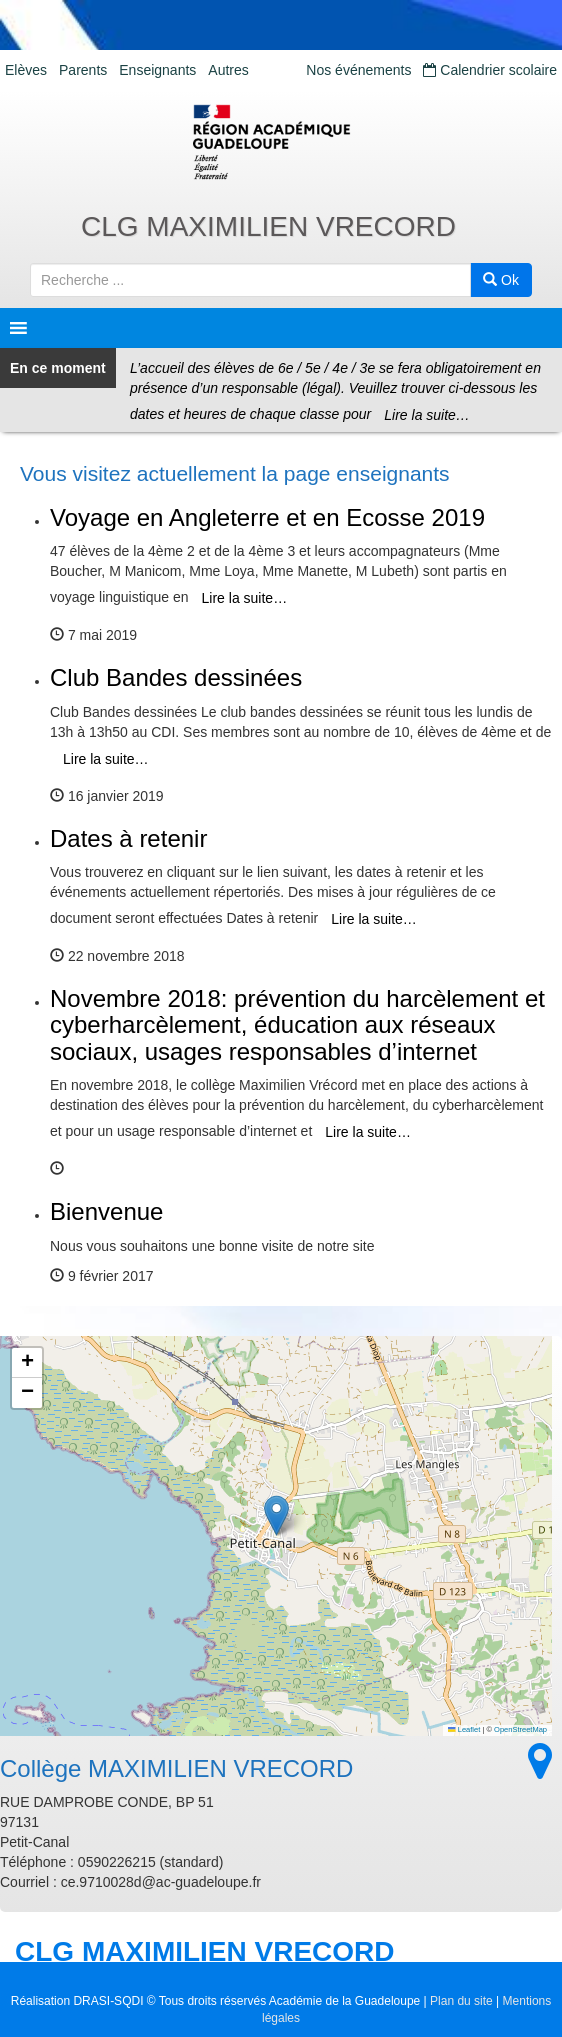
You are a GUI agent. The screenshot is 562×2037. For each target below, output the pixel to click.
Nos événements (358, 70)
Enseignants (157, 70)
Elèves (26, 70)
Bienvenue (106, 1211)
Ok (501, 280)
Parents (83, 70)
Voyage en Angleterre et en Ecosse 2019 (267, 517)
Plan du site (461, 2001)
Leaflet (464, 1729)
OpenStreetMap (520, 1729)
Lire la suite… (427, 415)
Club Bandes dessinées (176, 677)
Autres (228, 70)
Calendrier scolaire (490, 70)
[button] (276, 1515)
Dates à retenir (128, 838)
